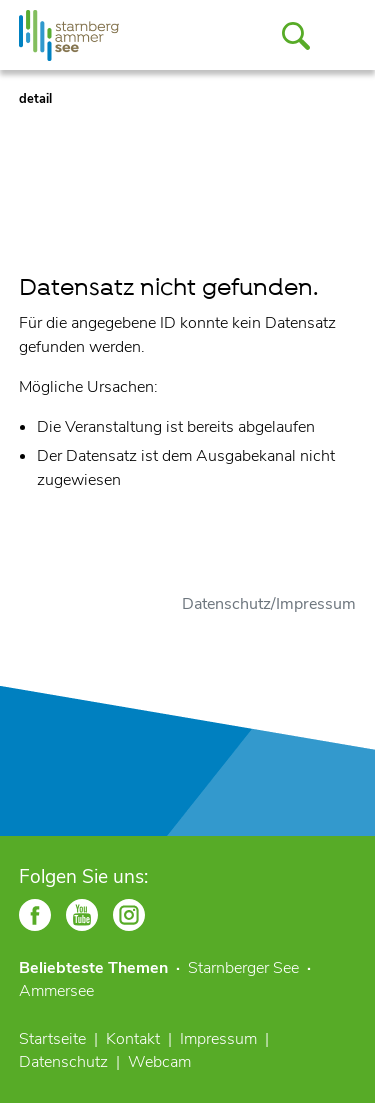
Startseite (52, 1039)
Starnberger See (243, 968)
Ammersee (56, 991)
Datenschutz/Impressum (269, 604)
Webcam (159, 1062)
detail (35, 99)
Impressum (218, 1039)
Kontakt (133, 1039)
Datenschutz (63, 1062)
